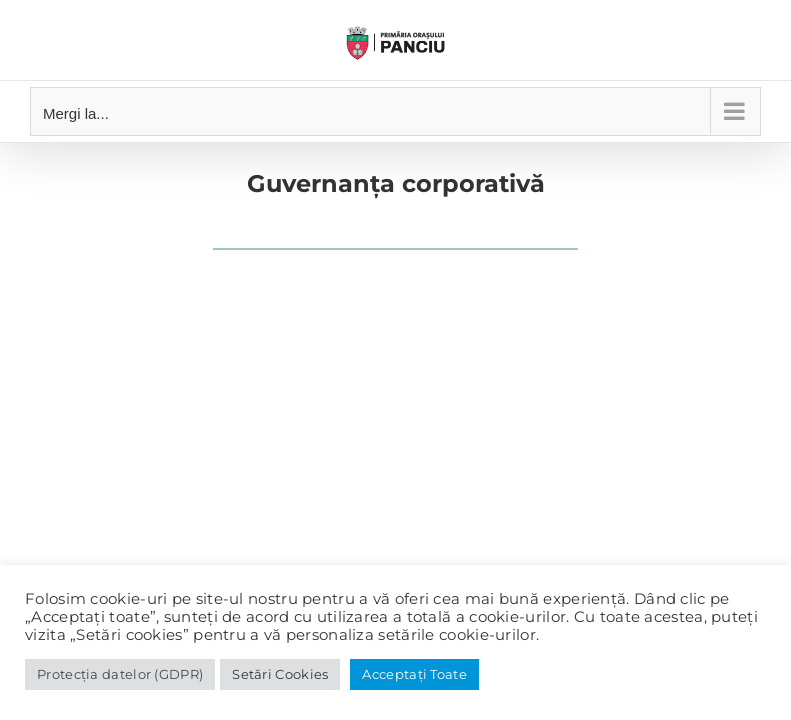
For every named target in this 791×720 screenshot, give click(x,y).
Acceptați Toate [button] (414, 674)
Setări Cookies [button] (280, 674)
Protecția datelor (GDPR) (120, 674)
